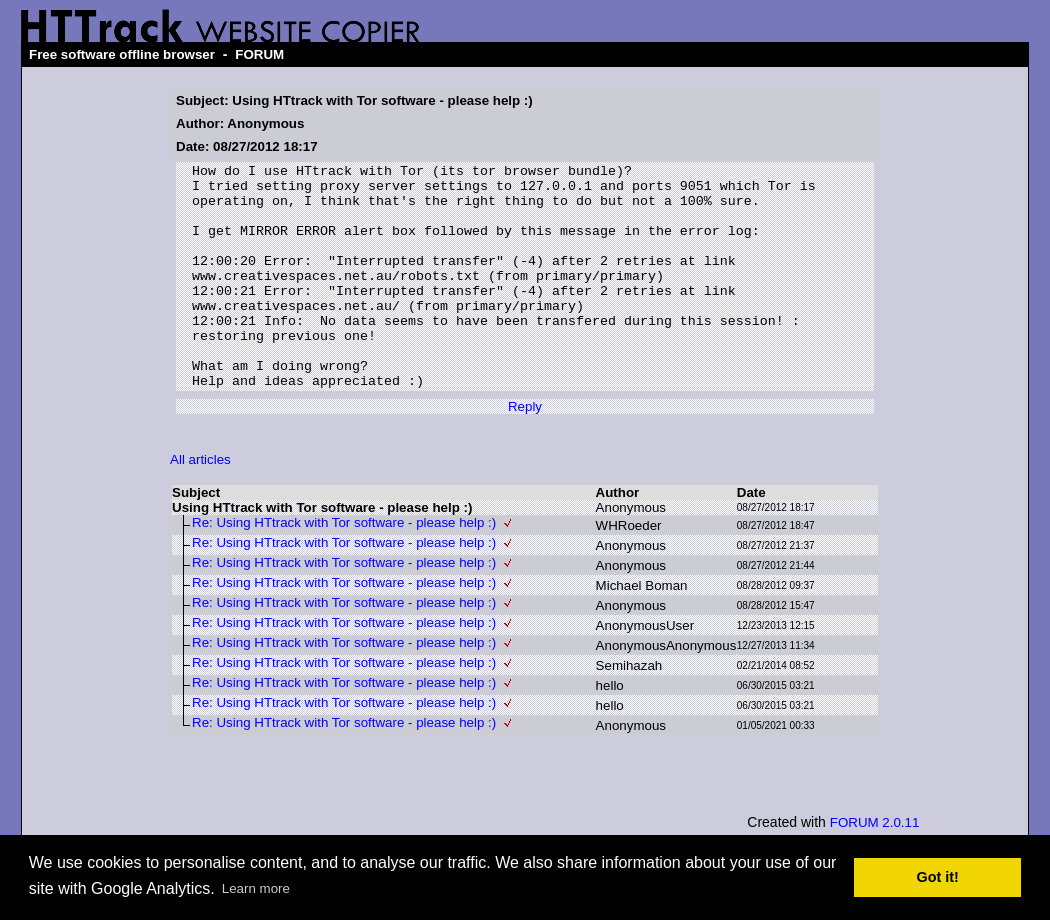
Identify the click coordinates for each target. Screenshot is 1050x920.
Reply (525, 451)
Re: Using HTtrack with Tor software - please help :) (344, 567)
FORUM (259, 54)
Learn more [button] (256, 888)
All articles (200, 504)
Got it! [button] (938, 877)
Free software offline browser (122, 54)
